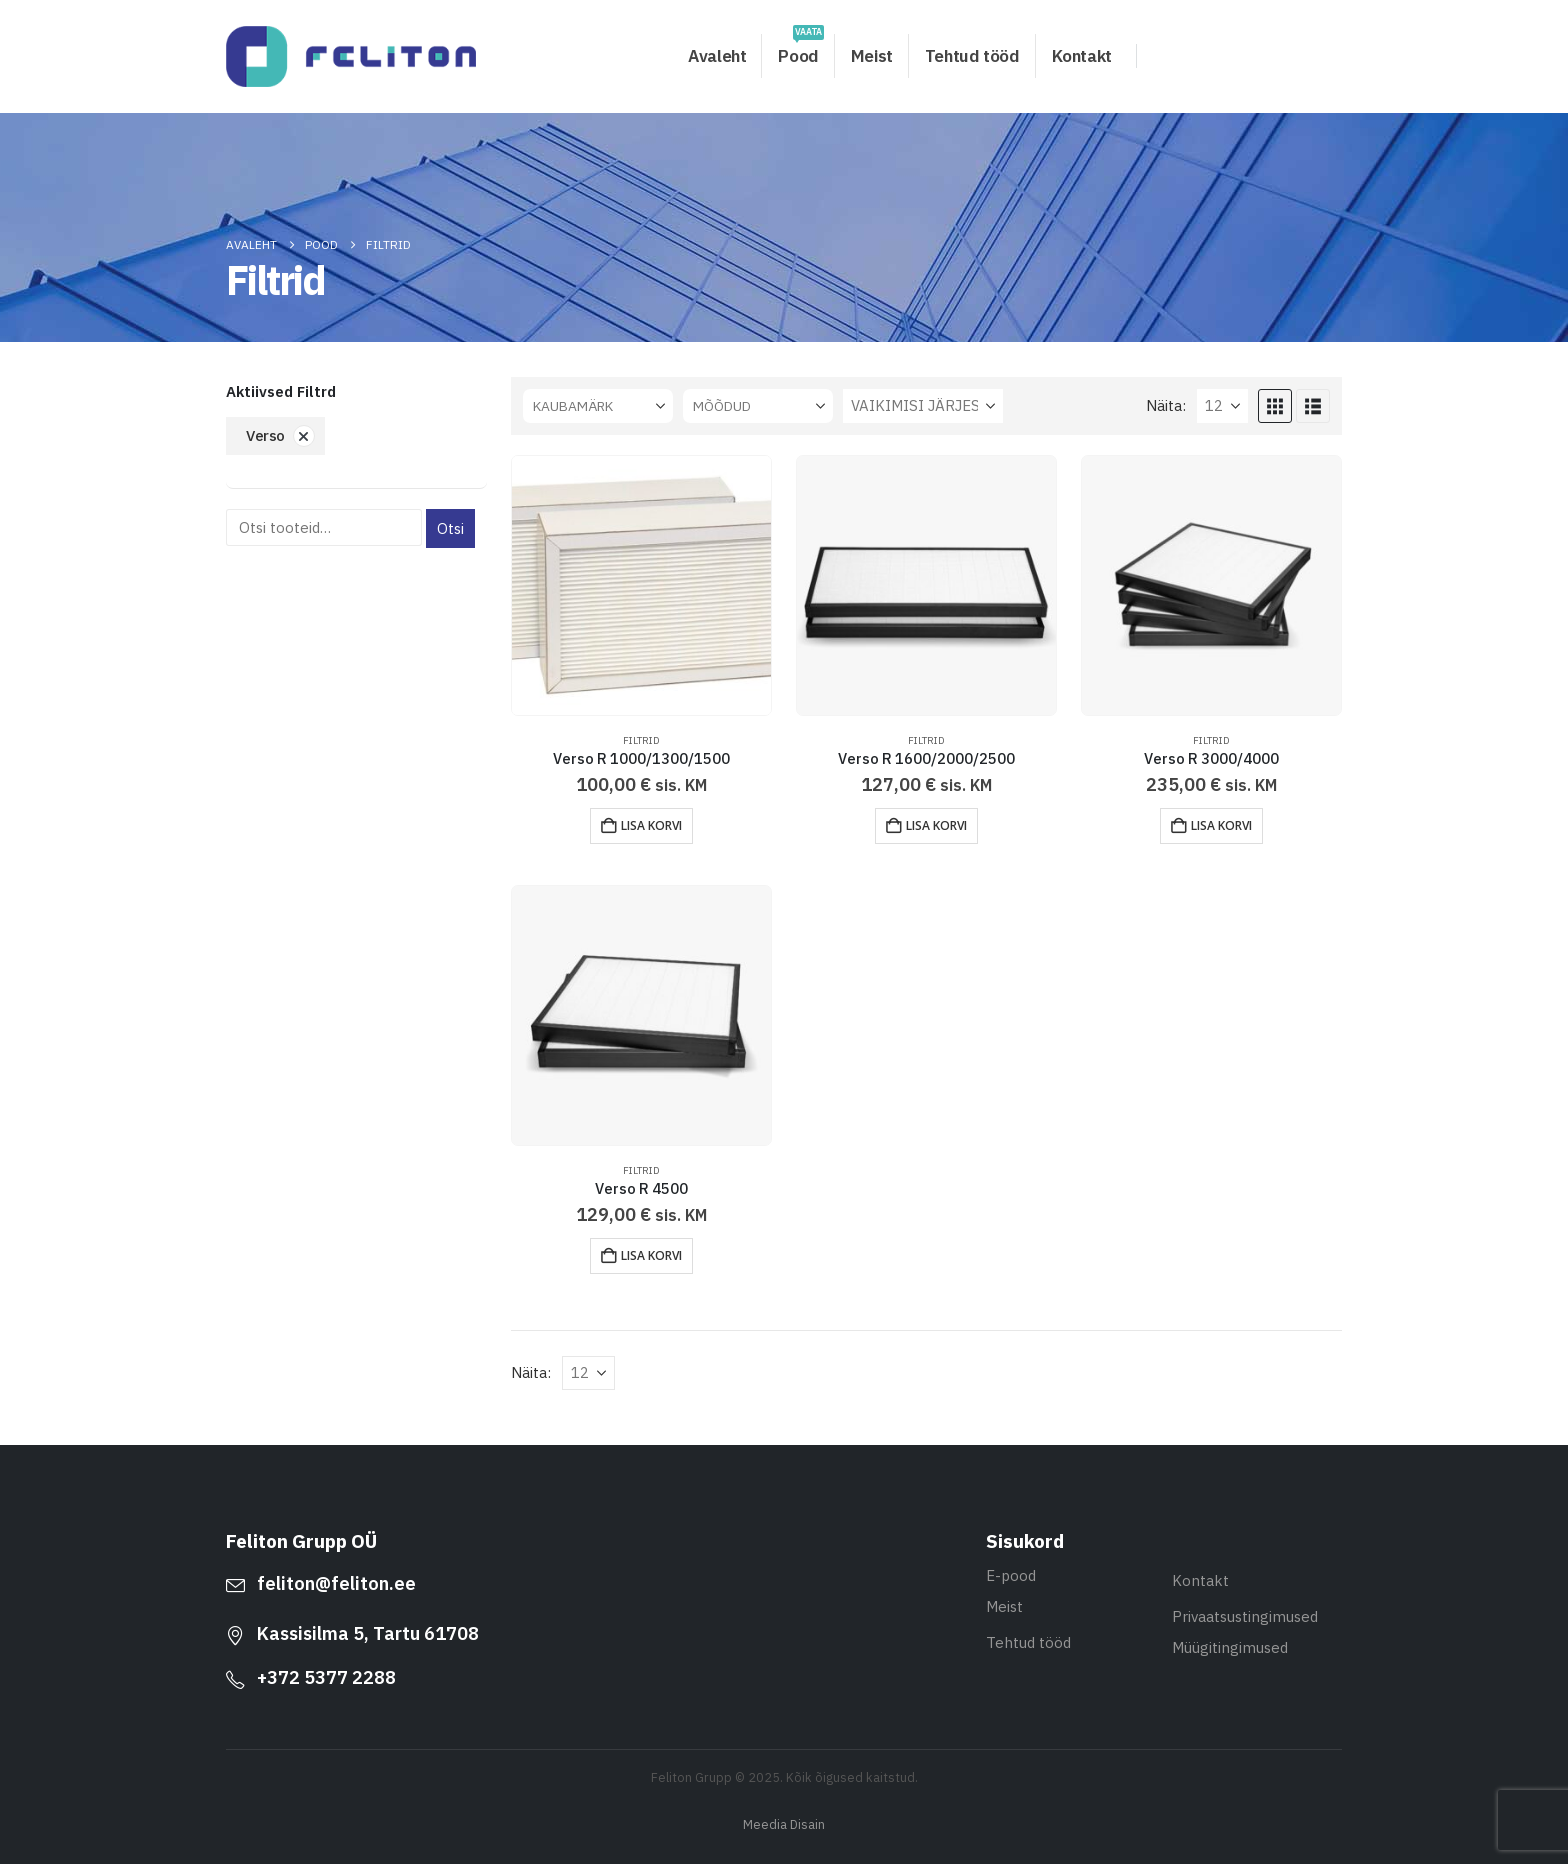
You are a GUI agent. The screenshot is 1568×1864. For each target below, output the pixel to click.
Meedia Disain (784, 1824)
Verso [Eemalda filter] (265, 435)
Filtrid (641, 740)
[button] (1275, 406)
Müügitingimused (1230, 1647)
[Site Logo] (351, 56)
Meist (872, 56)
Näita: (1166, 405)
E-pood (1011, 1575)
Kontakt (1082, 56)
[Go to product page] (641, 585)
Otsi (450, 528)
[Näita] (1222, 406)
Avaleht (717, 56)
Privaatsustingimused (1245, 1616)
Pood (800, 50)
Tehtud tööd (972, 56)
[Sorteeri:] (923, 406)
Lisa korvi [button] (651, 825)
